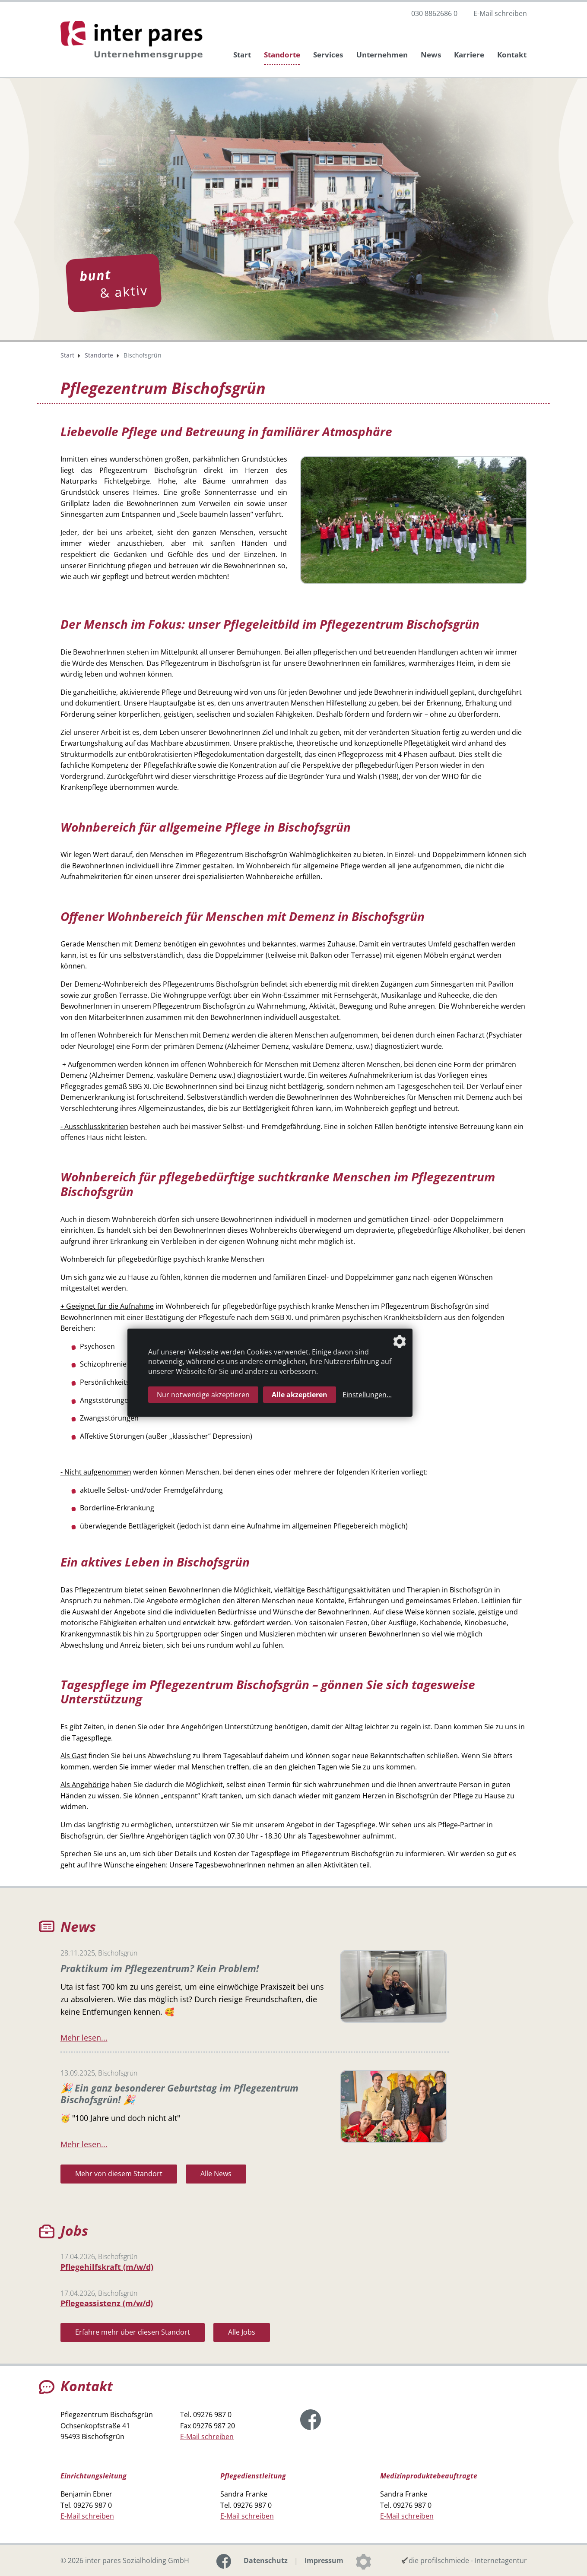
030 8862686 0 (434, 13)
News (431, 55)
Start (242, 55)
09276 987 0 (212, 2414)
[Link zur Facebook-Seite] (310, 2419)
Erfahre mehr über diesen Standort (132, 2331)
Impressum (324, 2560)
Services (328, 55)
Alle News (216, 2173)
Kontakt (512, 55)
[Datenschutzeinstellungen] (363, 2560)
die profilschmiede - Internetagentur (468, 2560)
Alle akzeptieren (299, 1394)
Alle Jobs (241, 2331)
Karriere (469, 55)
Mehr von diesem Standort (118, 2173)
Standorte (282, 55)
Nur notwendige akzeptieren (203, 1394)
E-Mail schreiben (500, 13)
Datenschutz (266, 2560)
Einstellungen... (367, 1394)
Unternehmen (382, 55)
